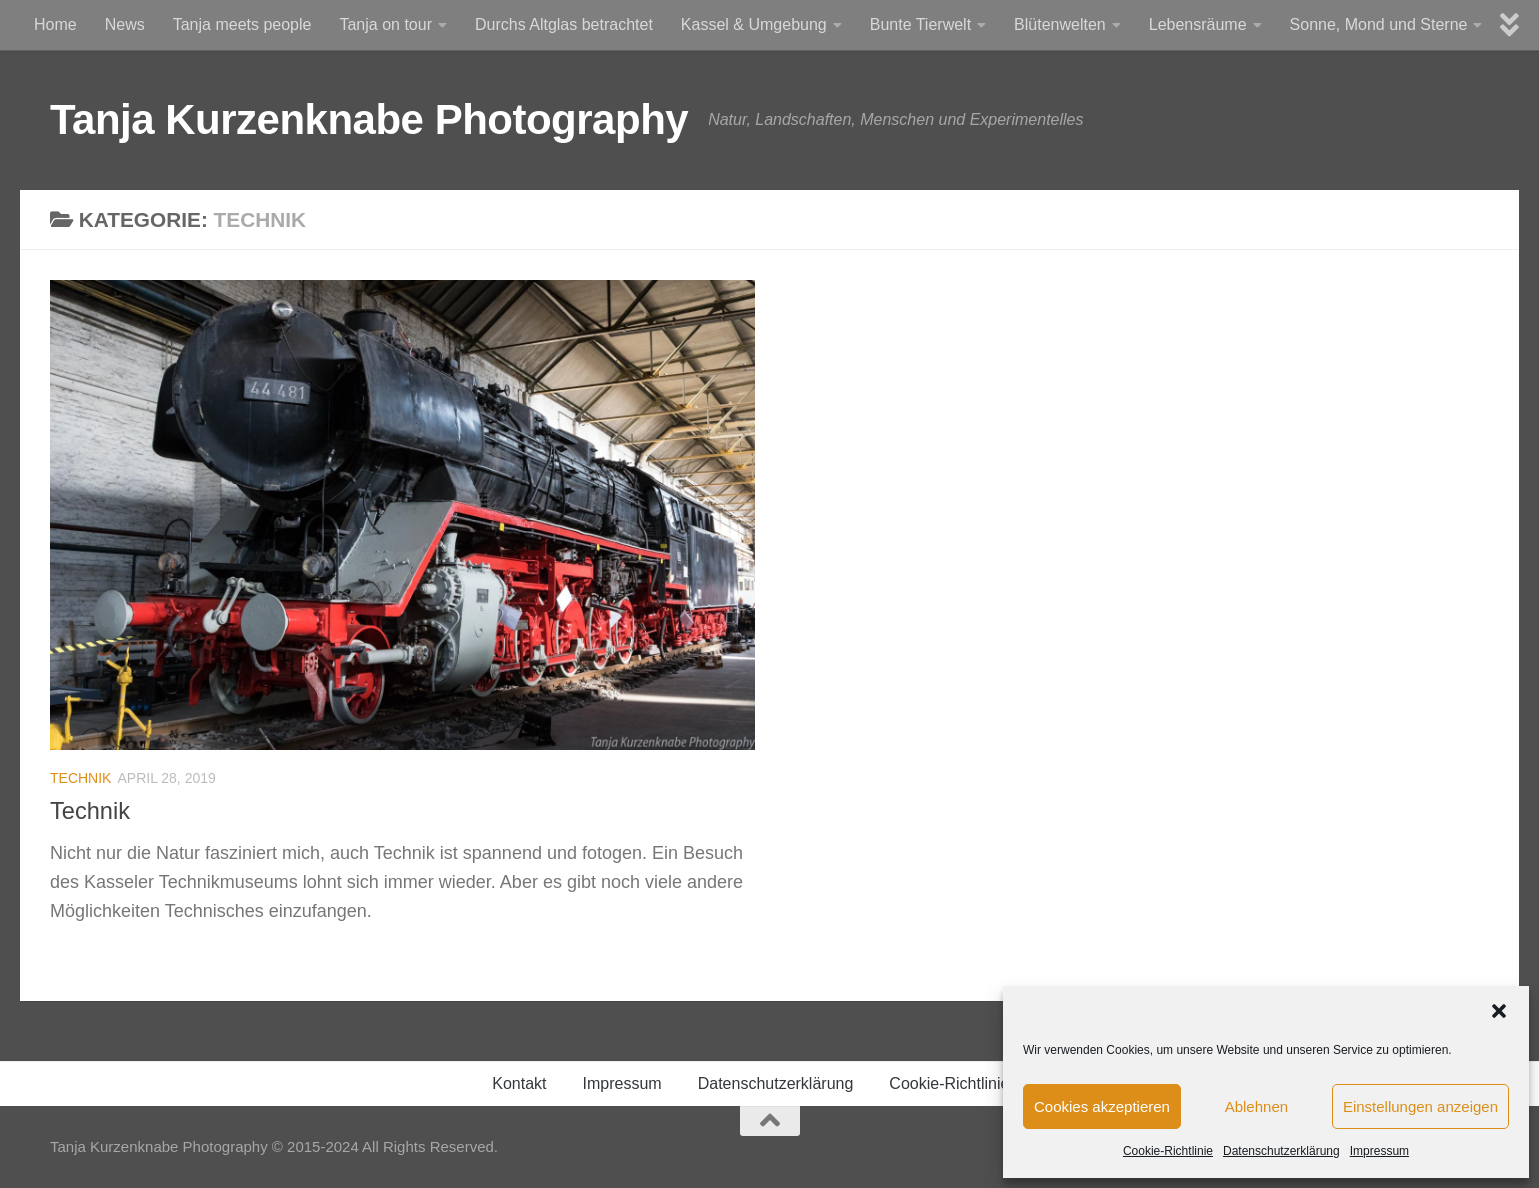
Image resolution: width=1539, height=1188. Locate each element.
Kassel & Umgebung (754, 24)
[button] (1499, 1011)
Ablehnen (1256, 1106)
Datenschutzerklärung (1281, 1151)
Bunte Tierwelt (920, 24)
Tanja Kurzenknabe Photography (369, 119)
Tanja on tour (385, 24)
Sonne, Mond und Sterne (1379, 24)
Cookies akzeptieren (1102, 1106)
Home (55, 24)
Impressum (1379, 1151)
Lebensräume (1198, 24)
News (125, 24)
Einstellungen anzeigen (1420, 1106)
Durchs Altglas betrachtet (564, 24)
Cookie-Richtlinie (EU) (967, 1083)
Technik (80, 778)
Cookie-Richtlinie (1168, 1151)
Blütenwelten (1060, 24)
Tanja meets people (242, 24)
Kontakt (519, 1083)
